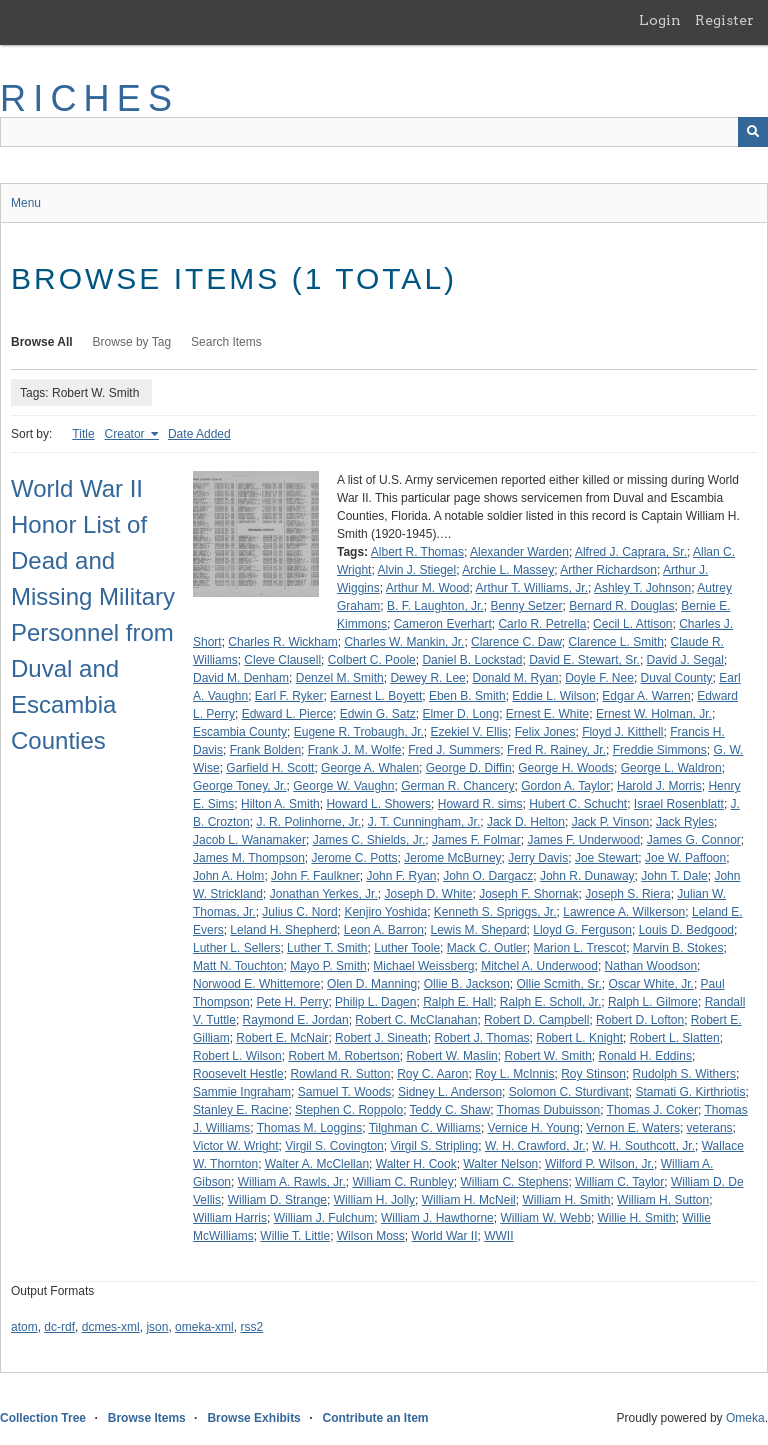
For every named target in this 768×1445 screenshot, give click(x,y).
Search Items (226, 342)
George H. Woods (566, 768)
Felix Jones (545, 732)
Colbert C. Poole (372, 660)
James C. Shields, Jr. (369, 840)
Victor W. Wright (236, 1146)
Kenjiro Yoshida (385, 912)
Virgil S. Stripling (434, 1146)
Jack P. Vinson (611, 822)
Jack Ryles (685, 822)
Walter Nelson (500, 1164)
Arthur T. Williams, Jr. (532, 588)
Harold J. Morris (659, 786)
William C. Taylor (619, 1182)
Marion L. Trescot (579, 948)
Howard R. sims (480, 804)
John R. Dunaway (587, 876)
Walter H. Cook (416, 1164)
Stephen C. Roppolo (349, 1110)
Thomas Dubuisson (548, 1110)
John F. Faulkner (315, 876)
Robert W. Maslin (451, 1056)
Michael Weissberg (423, 966)
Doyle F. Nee (599, 678)
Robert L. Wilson (237, 1056)
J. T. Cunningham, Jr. (424, 822)
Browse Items (147, 1418)
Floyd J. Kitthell (622, 732)
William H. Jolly (374, 1200)
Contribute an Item (375, 1418)
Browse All (42, 342)
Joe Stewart (606, 858)
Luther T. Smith (327, 948)
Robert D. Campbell (536, 1020)
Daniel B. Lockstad (472, 660)
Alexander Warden (519, 552)
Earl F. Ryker (289, 696)
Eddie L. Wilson (553, 696)
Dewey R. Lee (427, 678)
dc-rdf (59, 1327)
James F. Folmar (476, 840)
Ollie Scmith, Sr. (559, 984)
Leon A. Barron (384, 930)
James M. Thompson (249, 858)
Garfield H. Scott (270, 768)
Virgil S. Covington (334, 1146)
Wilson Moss (371, 1236)
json (157, 1327)
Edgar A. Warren (646, 696)
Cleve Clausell (282, 660)
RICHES (89, 98)
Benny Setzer (526, 606)
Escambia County (240, 732)
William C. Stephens (514, 1182)
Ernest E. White (547, 714)
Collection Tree (43, 1418)
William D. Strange (277, 1200)
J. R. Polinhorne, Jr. (308, 822)
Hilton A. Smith (280, 804)
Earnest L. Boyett (376, 696)
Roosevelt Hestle (238, 1074)
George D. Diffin (469, 768)
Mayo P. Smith (328, 966)
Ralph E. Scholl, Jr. (550, 1002)
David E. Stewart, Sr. (584, 660)
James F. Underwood (583, 840)
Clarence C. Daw (516, 642)
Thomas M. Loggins (309, 1128)
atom (24, 1327)
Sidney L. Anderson (450, 1092)
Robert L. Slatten (675, 1038)
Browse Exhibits (253, 1418)
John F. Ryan (401, 876)
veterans (710, 1128)
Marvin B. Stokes (678, 948)
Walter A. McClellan (317, 1164)
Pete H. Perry (292, 1002)
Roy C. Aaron (432, 1074)
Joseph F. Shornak (528, 894)
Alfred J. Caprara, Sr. (631, 552)
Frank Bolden (265, 750)
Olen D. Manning (372, 984)
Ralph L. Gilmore (653, 1002)
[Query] (384, 132)
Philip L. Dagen (375, 1002)
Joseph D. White (428, 894)
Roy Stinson (593, 1074)
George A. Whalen (370, 768)
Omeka (745, 1418)
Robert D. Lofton (640, 1020)
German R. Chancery (457, 786)
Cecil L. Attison (632, 624)
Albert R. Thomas (417, 552)
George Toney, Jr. (240, 786)
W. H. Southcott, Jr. (643, 1146)
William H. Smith (566, 1200)
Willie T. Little (295, 1236)
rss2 (251, 1327)
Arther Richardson (608, 570)
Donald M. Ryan (515, 678)
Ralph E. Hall (458, 1002)
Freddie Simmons (660, 750)
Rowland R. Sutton (340, 1074)
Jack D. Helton (526, 822)
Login (660, 20)
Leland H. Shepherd (283, 930)
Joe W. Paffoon (685, 858)
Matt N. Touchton (238, 966)
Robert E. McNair (282, 1038)
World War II (444, 1236)
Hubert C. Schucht (578, 804)
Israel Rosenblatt (679, 804)
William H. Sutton (663, 1200)
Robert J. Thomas (481, 1038)
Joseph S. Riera (627, 894)
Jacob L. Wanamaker (249, 840)
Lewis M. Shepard (479, 930)
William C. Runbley (402, 1182)
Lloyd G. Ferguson (582, 930)
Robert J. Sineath (381, 1038)
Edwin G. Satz (378, 714)
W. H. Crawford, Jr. (535, 1146)
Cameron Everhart (443, 624)
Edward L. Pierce (287, 714)
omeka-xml (204, 1327)
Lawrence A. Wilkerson (624, 912)
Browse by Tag (132, 342)
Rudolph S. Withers (684, 1074)
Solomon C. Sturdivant (569, 1092)
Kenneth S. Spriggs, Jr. (495, 912)
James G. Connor (694, 840)
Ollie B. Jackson (467, 984)
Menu (26, 203)
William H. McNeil (469, 1200)
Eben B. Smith (467, 696)
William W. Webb (545, 1218)
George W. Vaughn (343, 786)
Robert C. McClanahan (416, 1020)
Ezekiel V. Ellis (469, 732)
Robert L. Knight (579, 1038)
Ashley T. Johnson (642, 588)
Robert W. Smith (547, 1056)
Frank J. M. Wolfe (355, 750)
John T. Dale (674, 876)
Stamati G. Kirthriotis (690, 1092)
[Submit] (753, 132)
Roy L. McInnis (514, 1074)
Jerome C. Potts (355, 858)
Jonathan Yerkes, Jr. (324, 894)
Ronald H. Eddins (645, 1056)
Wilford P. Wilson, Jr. (599, 1164)
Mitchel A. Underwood (539, 966)
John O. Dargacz (488, 876)
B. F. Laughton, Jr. (435, 606)
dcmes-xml (111, 1327)
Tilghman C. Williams (425, 1128)
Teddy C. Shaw (450, 1110)
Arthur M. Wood (428, 588)
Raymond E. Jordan (296, 1020)
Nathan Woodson (651, 966)
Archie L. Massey (508, 570)
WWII (498, 1236)
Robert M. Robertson (343, 1056)
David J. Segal (685, 660)
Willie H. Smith (637, 1218)
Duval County (677, 678)
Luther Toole (407, 948)
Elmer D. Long (460, 714)
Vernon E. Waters (633, 1128)
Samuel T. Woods (345, 1092)
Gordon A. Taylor (565, 786)
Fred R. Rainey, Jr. (556, 750)
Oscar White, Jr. (651, 984)
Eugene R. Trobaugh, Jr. (359, 732)
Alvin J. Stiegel (416, 570)
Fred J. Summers (454, 750)
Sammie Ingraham (242, 1092)
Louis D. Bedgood (686, 930)
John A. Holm (228, 876)
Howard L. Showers (378, 804)
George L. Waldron (671, 768)
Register (724, 20)
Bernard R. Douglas (621, 606)
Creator (126, 434)
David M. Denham (241, 678)
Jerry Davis (538, 858)
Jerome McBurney (452, 858)
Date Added (199, 434)
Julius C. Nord (299, 912)
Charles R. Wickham (282, 642)
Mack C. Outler (487, 948)
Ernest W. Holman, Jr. (654, 714)
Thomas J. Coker (652, 1110)
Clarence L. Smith (615, 642)
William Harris (230, 1218)
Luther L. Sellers (236, 948)
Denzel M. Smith (340, 678)
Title (83, 434)
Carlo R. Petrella (542, 624)
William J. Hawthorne (437, 1218)
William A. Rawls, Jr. (292, 1182)
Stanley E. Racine (240, 1110)
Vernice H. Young (534, 1128)
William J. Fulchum (324, 1218)
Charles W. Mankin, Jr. (404, 642)
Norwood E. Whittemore (256, 984)
